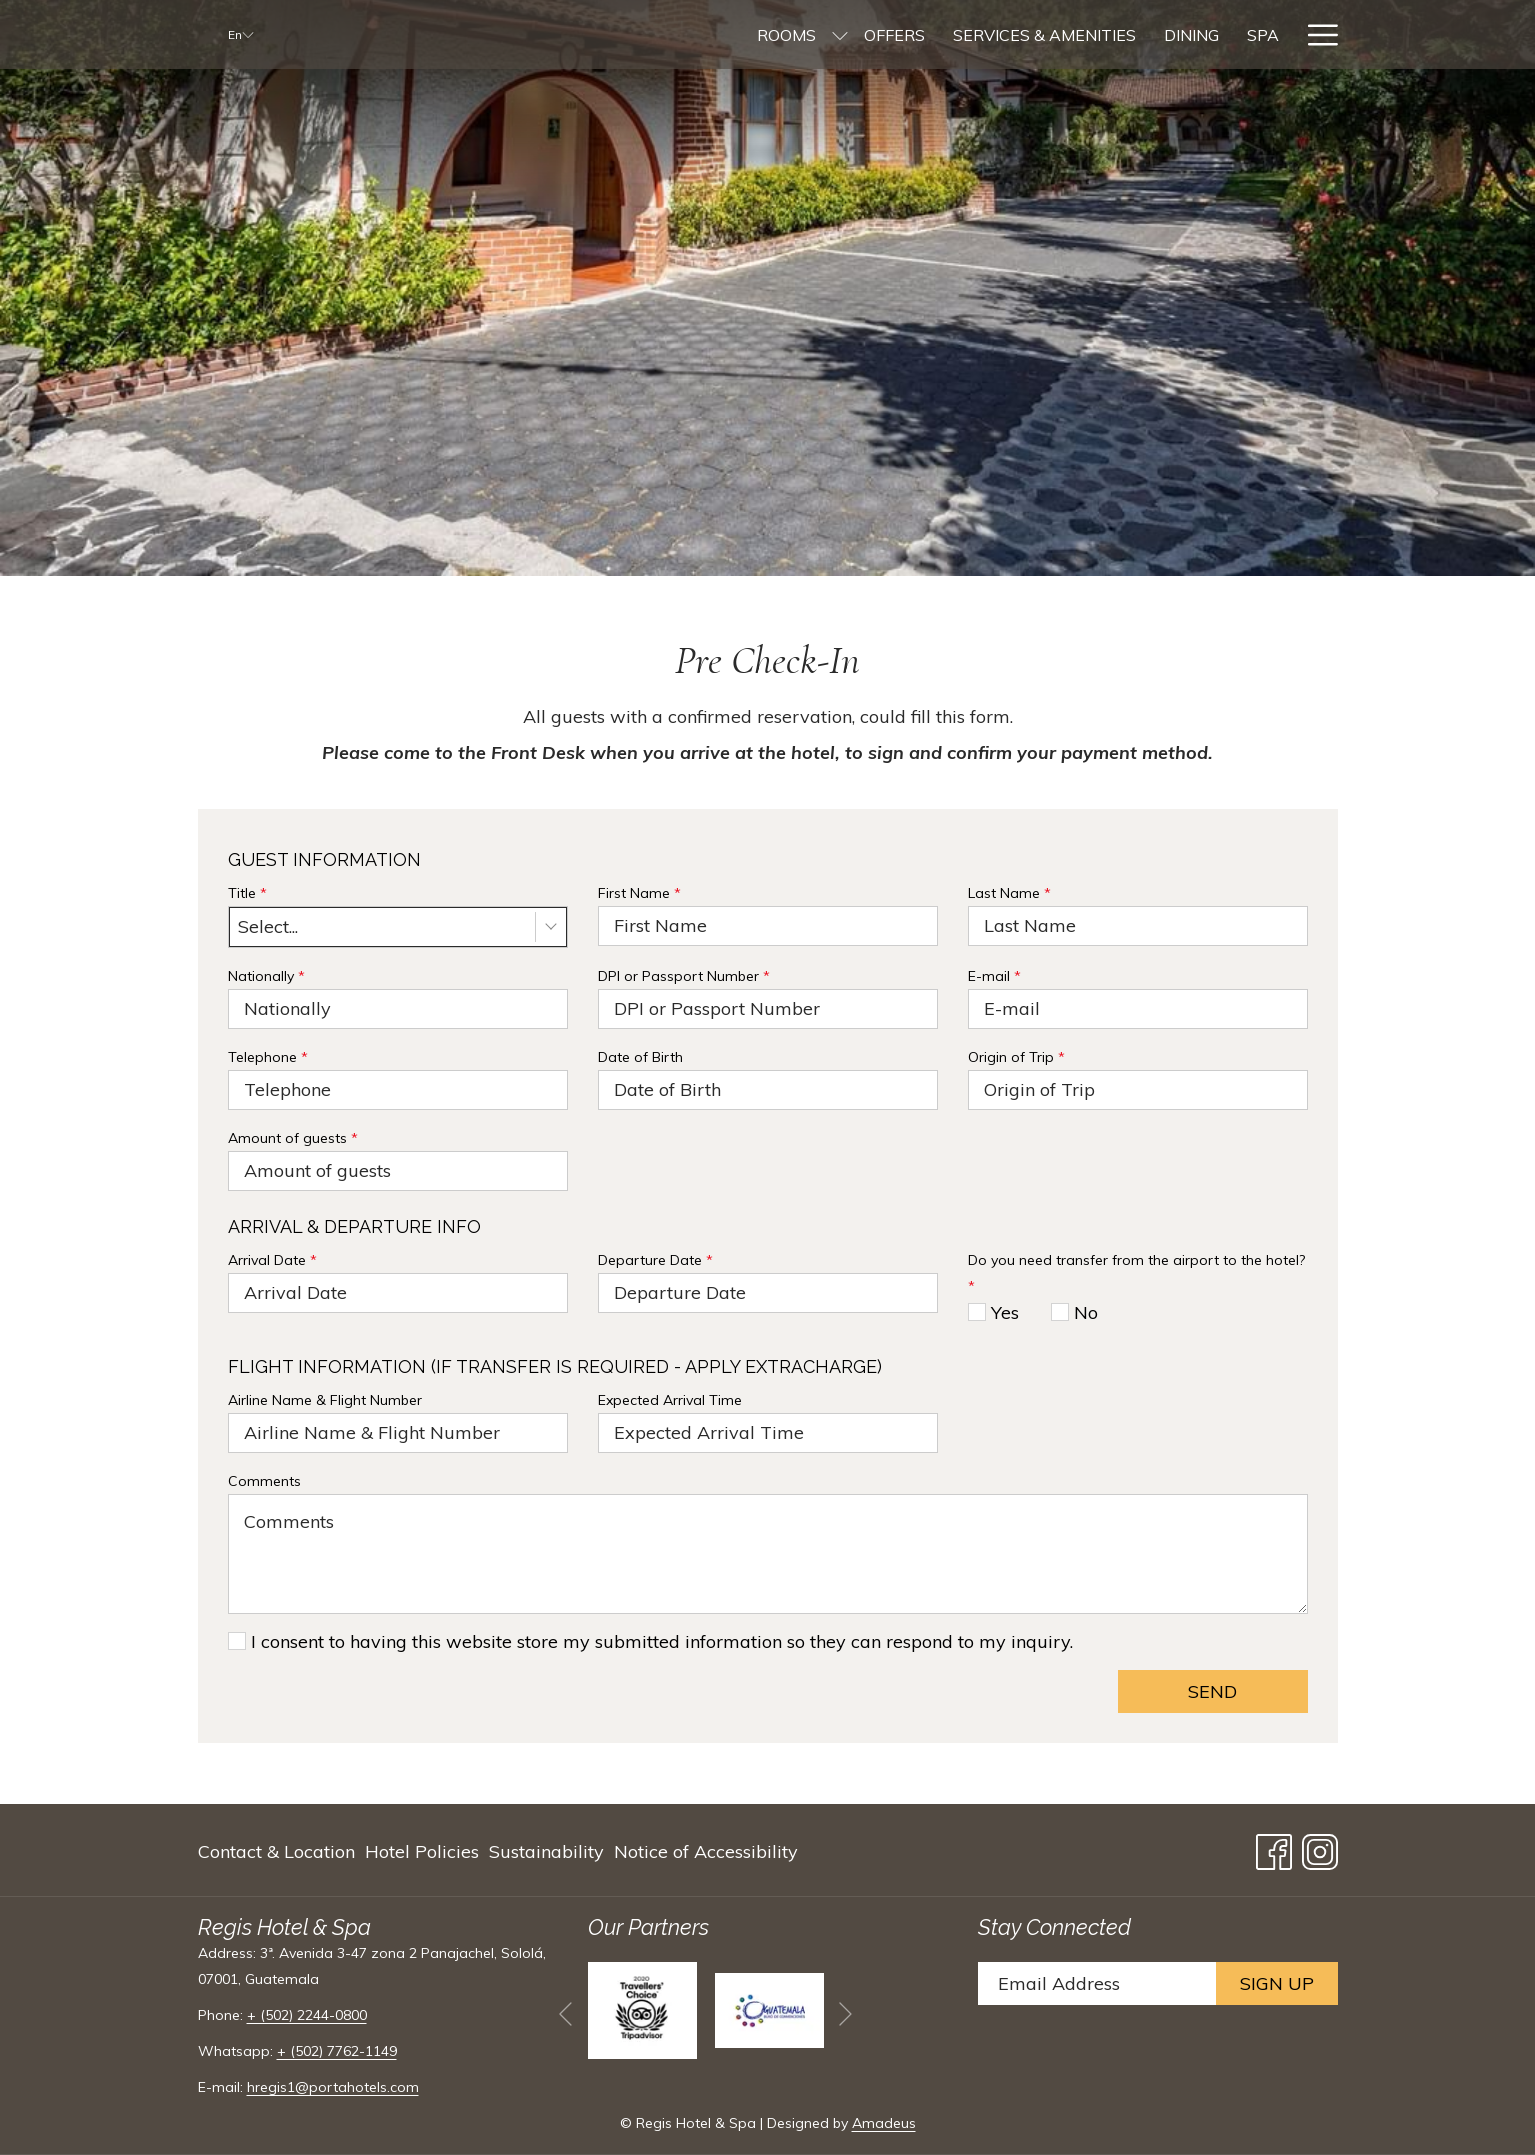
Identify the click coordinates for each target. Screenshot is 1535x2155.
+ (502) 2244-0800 (307, 2015)
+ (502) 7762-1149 (337, 2051)
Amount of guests (293, 1138)
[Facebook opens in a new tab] (1274, 1847)
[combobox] (398, 927)
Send (1212, 1691)
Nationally (266, 976)
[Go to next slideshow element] (845, 2013)
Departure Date (655, 1260)
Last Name (1009, 893)
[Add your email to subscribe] (1097, 1983)
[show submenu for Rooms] (698, 34)
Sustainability (546, 1851)
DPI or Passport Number (684, 976)
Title (247, 893)
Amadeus (884, 2123)
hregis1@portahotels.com (333, 2087)
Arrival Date (272, 1260)
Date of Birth (640, 1057)
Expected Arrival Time (670, 1400)
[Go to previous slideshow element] (565, 2013)
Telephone (268, 1057)
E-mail (994, 976)
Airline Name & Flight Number (325, 1400)
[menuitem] (644, 34)
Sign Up (1277, 1983)
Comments (264, 1481)
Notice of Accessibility (706, 1851)
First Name (639, 893)
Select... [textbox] (268, 926)
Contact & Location (276, 1851)
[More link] (1315, 34)
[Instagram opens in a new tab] (1320, 1847)
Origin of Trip (1016, 1057)
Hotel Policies (422, 1851)
